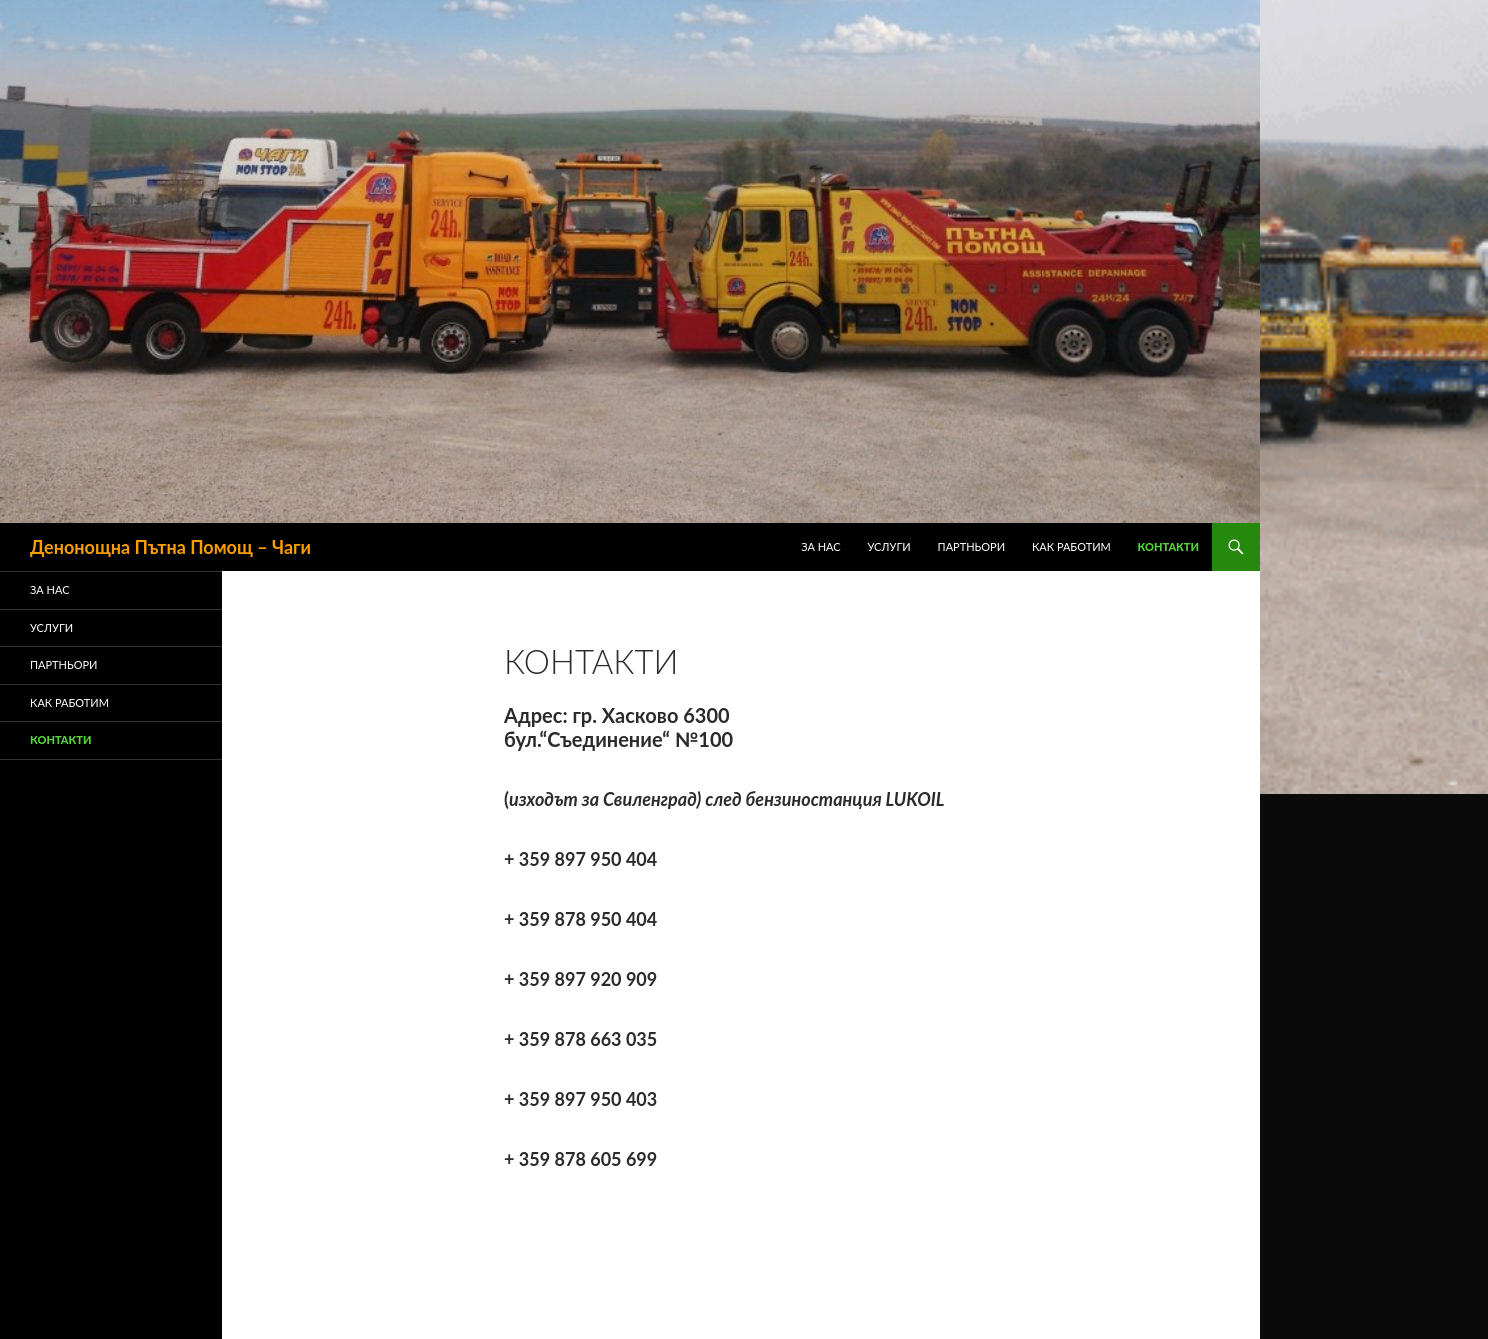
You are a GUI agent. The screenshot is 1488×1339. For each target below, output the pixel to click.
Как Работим (1071, 546)
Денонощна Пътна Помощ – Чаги (170, 547)
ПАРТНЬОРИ (972, 546)
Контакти (1168, 546)
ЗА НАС (821, 546)
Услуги (889, 546)
